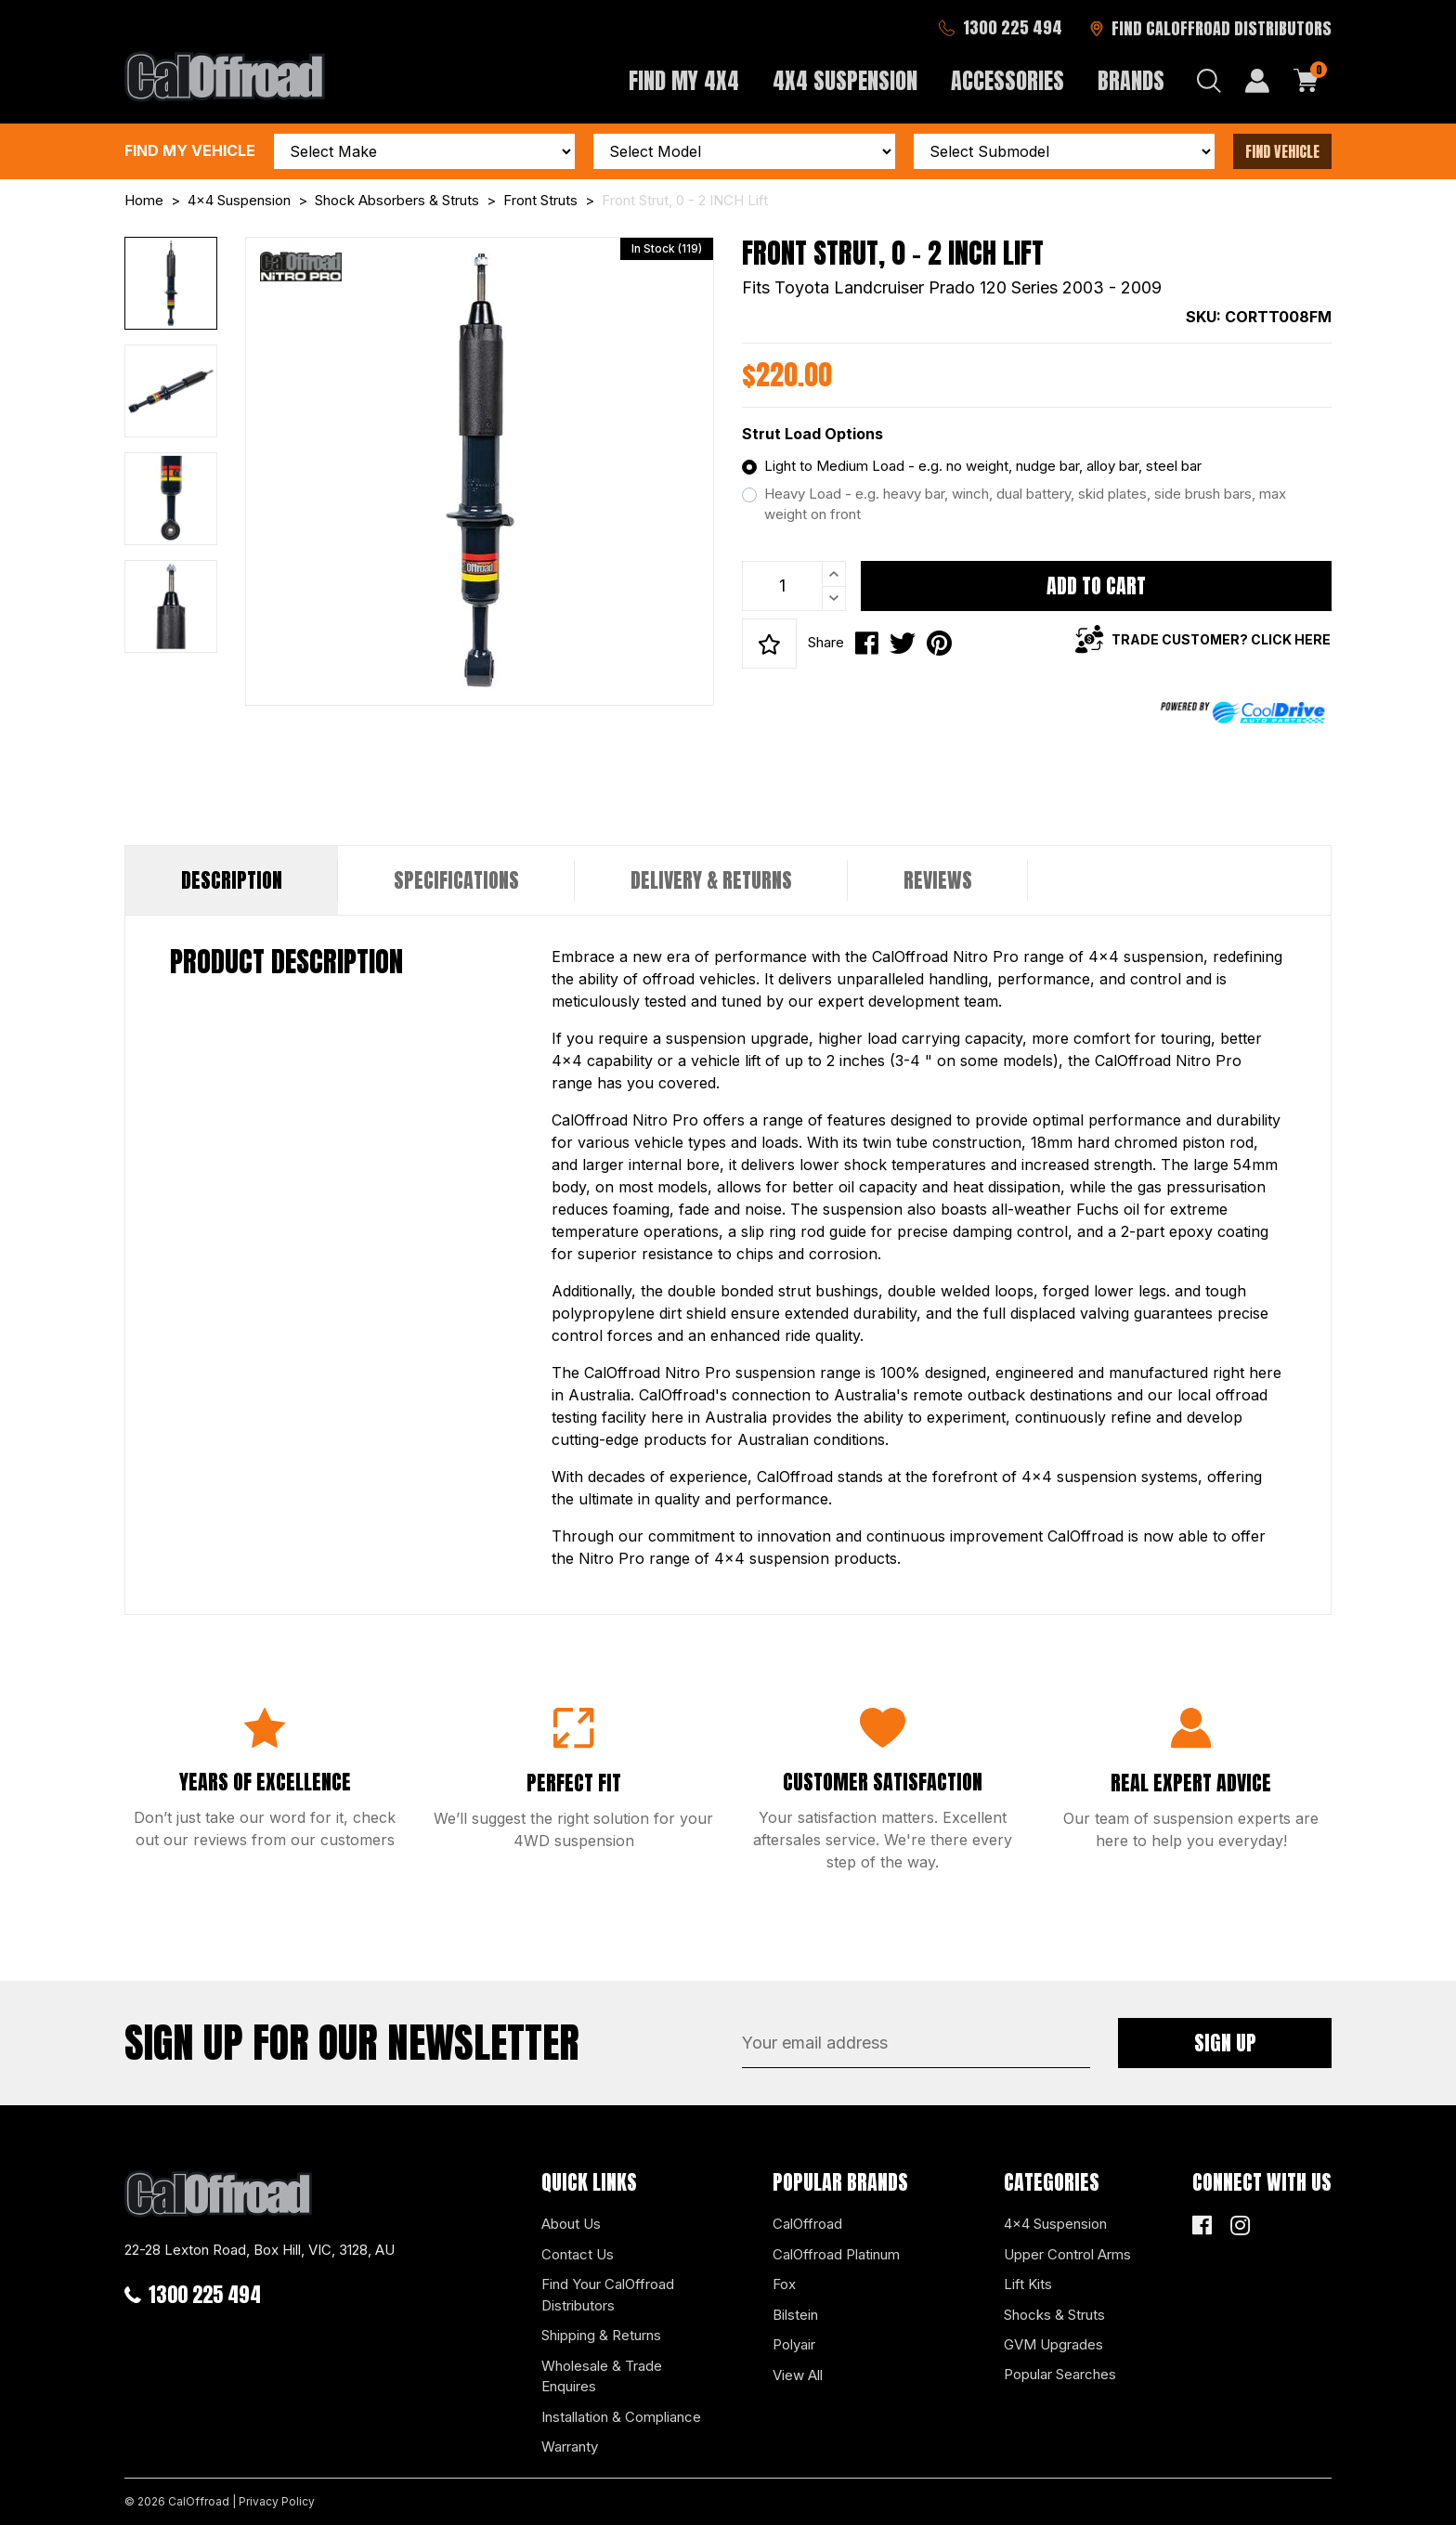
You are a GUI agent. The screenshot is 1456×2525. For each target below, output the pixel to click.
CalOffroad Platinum (836, 2254)
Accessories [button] (1007, 81)
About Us (571, 2223)
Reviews (938, 880)
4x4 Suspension (1055, 2223)
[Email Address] (916, 2043)
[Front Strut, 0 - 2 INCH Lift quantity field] (794, 586)
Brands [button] (1131, 81)
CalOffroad (807, 2223)
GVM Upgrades (1053, 2344)
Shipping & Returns (601, 2335)
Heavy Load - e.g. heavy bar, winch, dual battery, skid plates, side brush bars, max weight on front (1025, 504)
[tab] (231, 880)
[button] (769, 643)
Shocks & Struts (1054, 2314)
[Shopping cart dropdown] (1306, 81)
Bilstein (795, 2314)
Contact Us (577, 2254)
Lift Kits (1028, 2284)
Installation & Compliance (621, 2417)
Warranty (569, 2446)
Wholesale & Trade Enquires (601, 2376)
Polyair (794, 2344)
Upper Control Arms (1067, 2254)
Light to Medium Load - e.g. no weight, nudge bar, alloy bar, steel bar (983, 466)
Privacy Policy (277, 2501)
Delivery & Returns (711, 880)
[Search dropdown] (1209, 81)
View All (798, 2375)
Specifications (456, 880)
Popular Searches (1060, 2374)
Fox (784, 2284)
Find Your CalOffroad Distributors (607, 2294)
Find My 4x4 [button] (684, 81)
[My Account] (1257, 81)
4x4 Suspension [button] (845, 81)
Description (231, 880)
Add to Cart (1096, 585)
